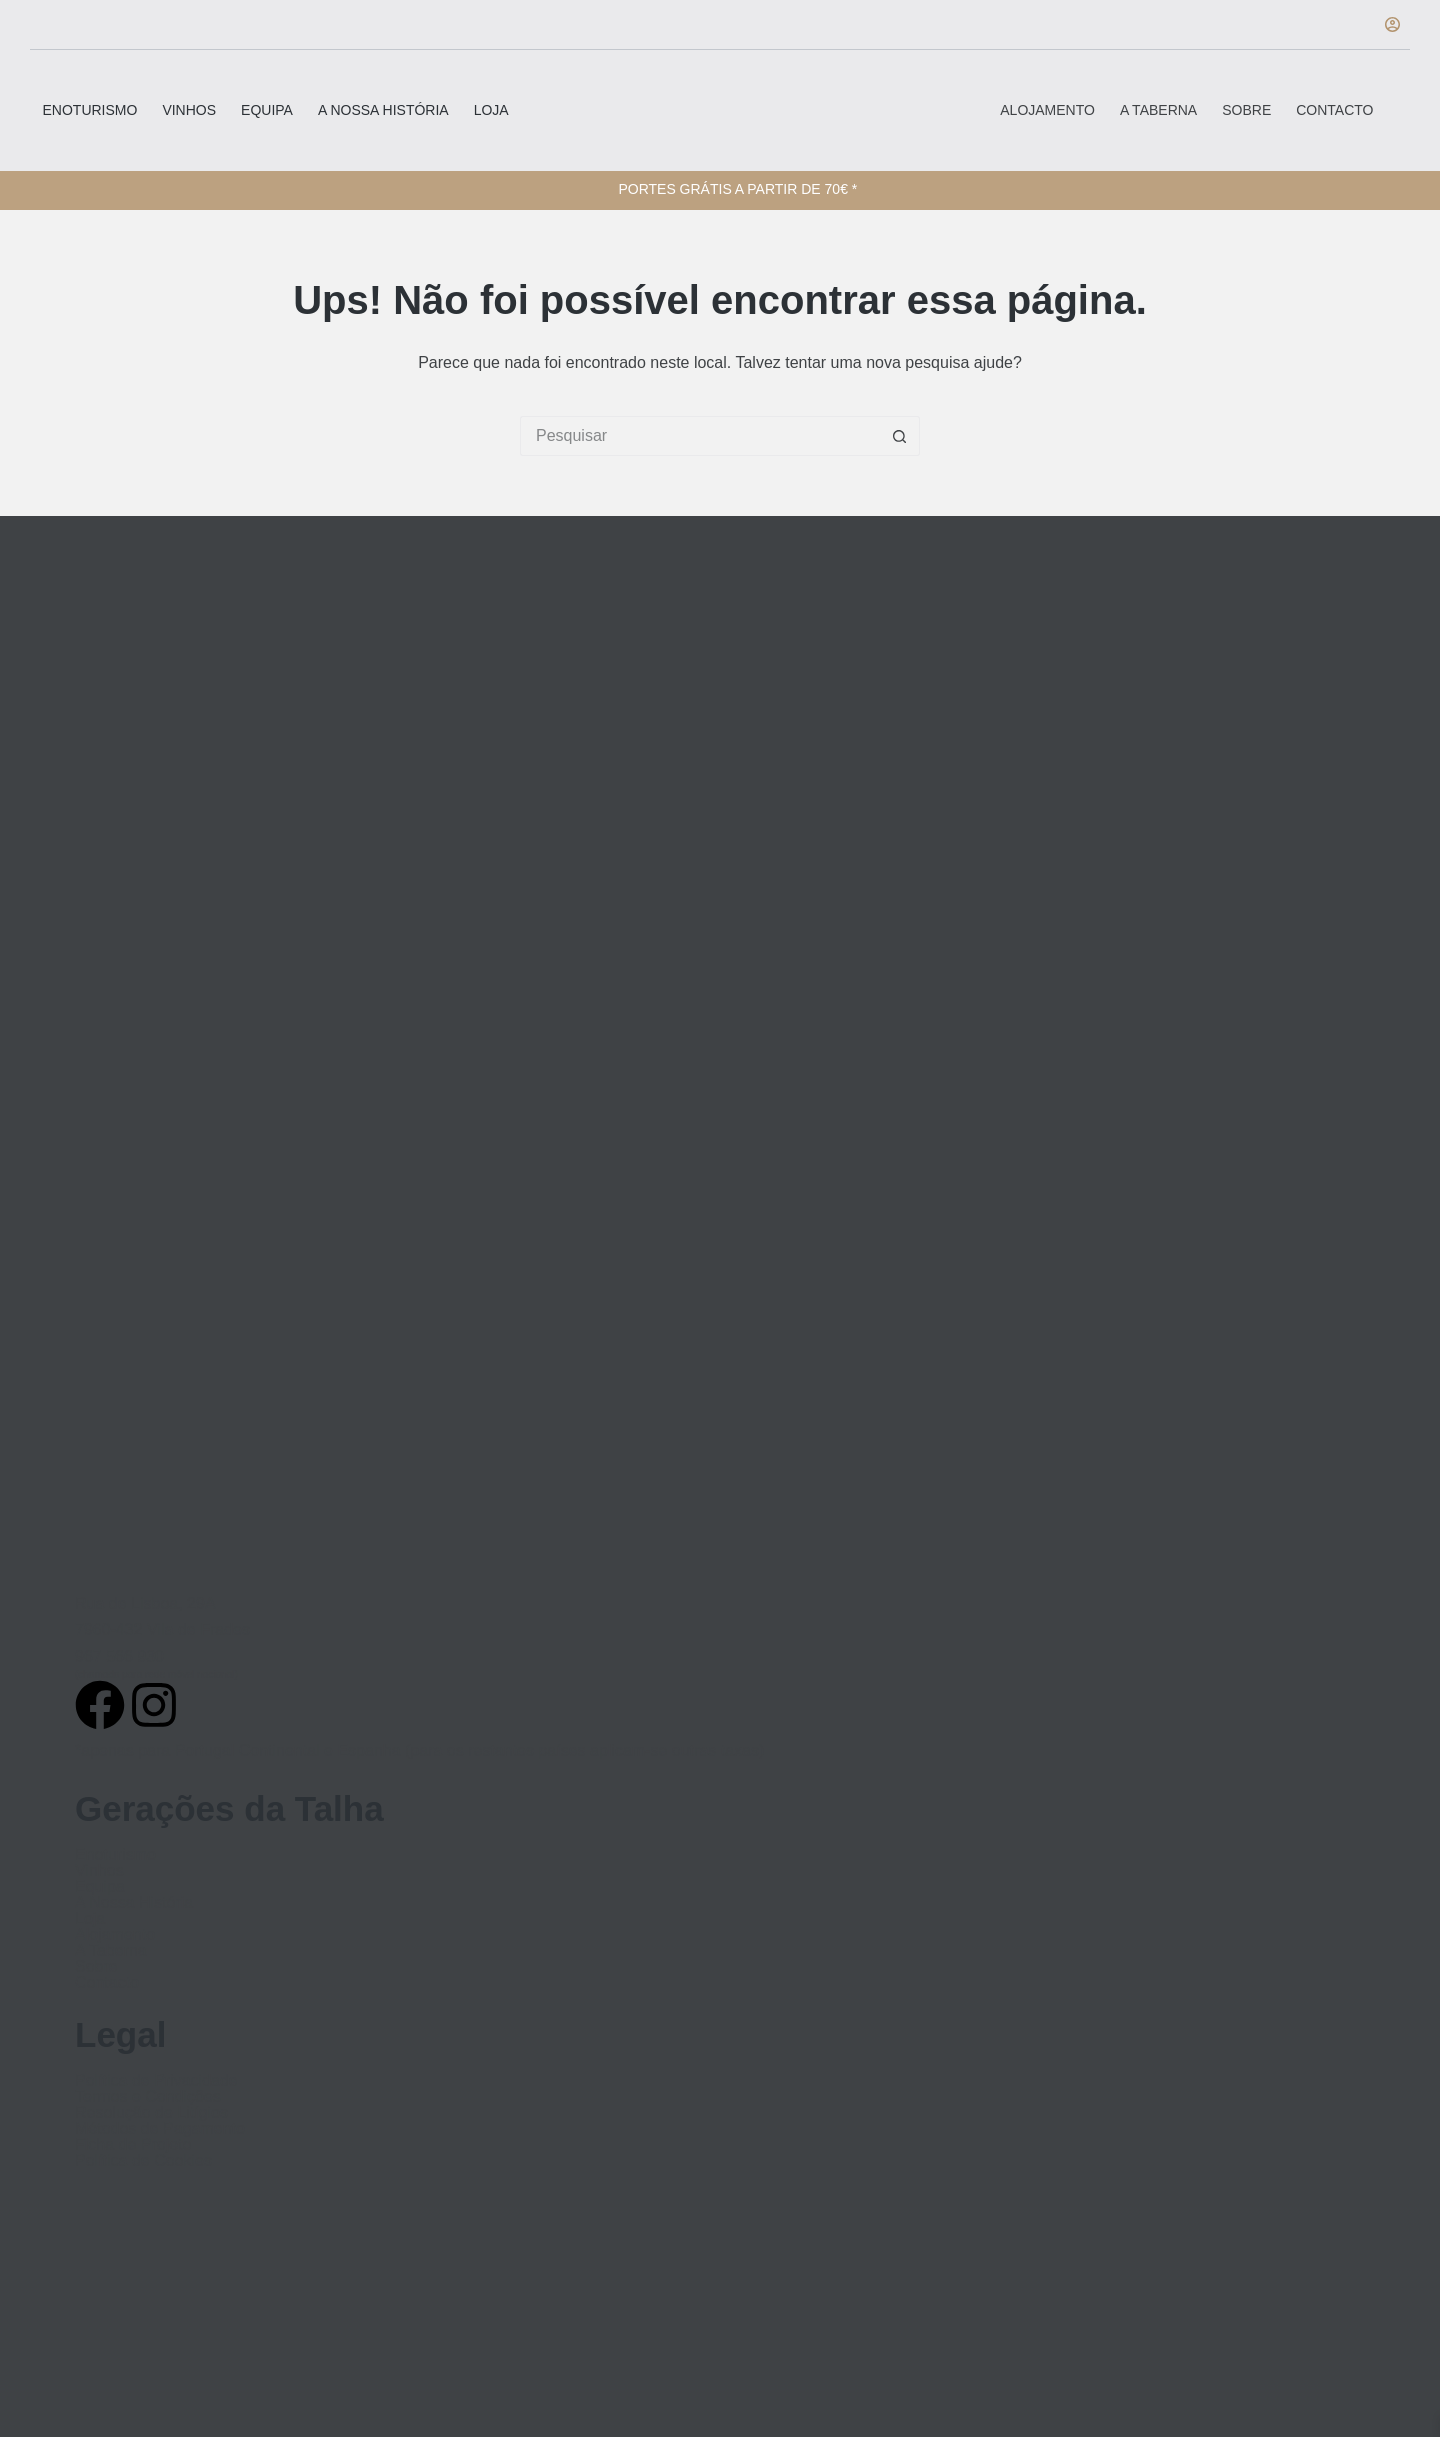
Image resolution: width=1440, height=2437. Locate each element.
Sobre (1246, 110)
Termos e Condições (148, 2097)
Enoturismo (90, 110)
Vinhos (189, 110)
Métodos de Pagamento (160, 2129)
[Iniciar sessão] (1392, 24)
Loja (491, 110)
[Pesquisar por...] (700, 436)
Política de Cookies (143, 2161)
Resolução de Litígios (151, 2113)
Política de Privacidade (156, 2081)
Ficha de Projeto (133, 2145)
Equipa (267, 110)
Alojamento (1047, 110)
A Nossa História (383, 110)
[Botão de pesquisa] (900, 436)
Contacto (1334, 110)
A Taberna (1158, 110)
